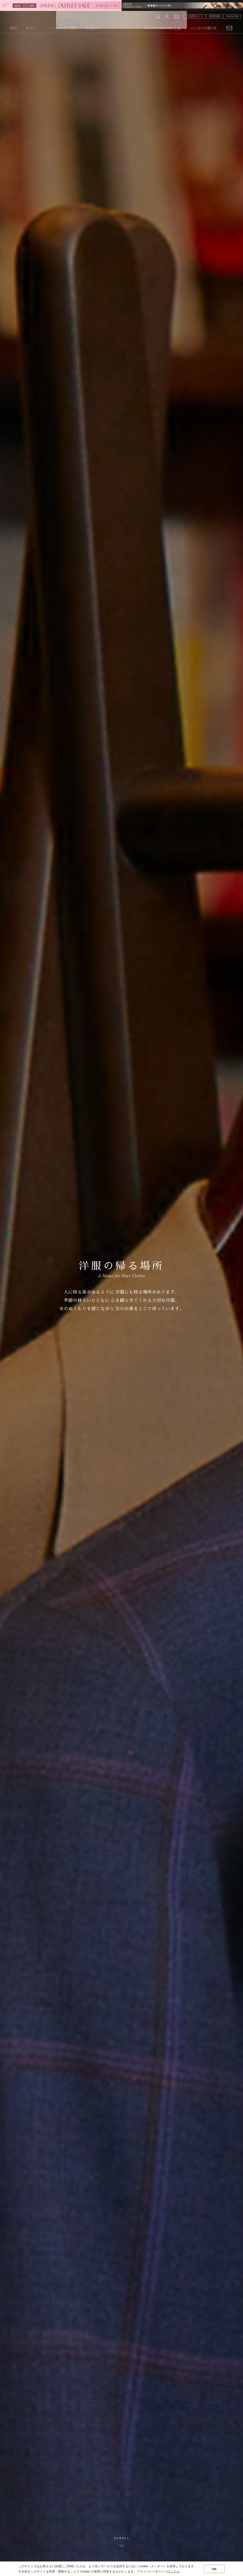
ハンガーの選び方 (203, 28)
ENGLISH (230, 16)
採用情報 (212, 16)
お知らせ (92, 28)
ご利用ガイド (193, 16)
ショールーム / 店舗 (61, 28)
